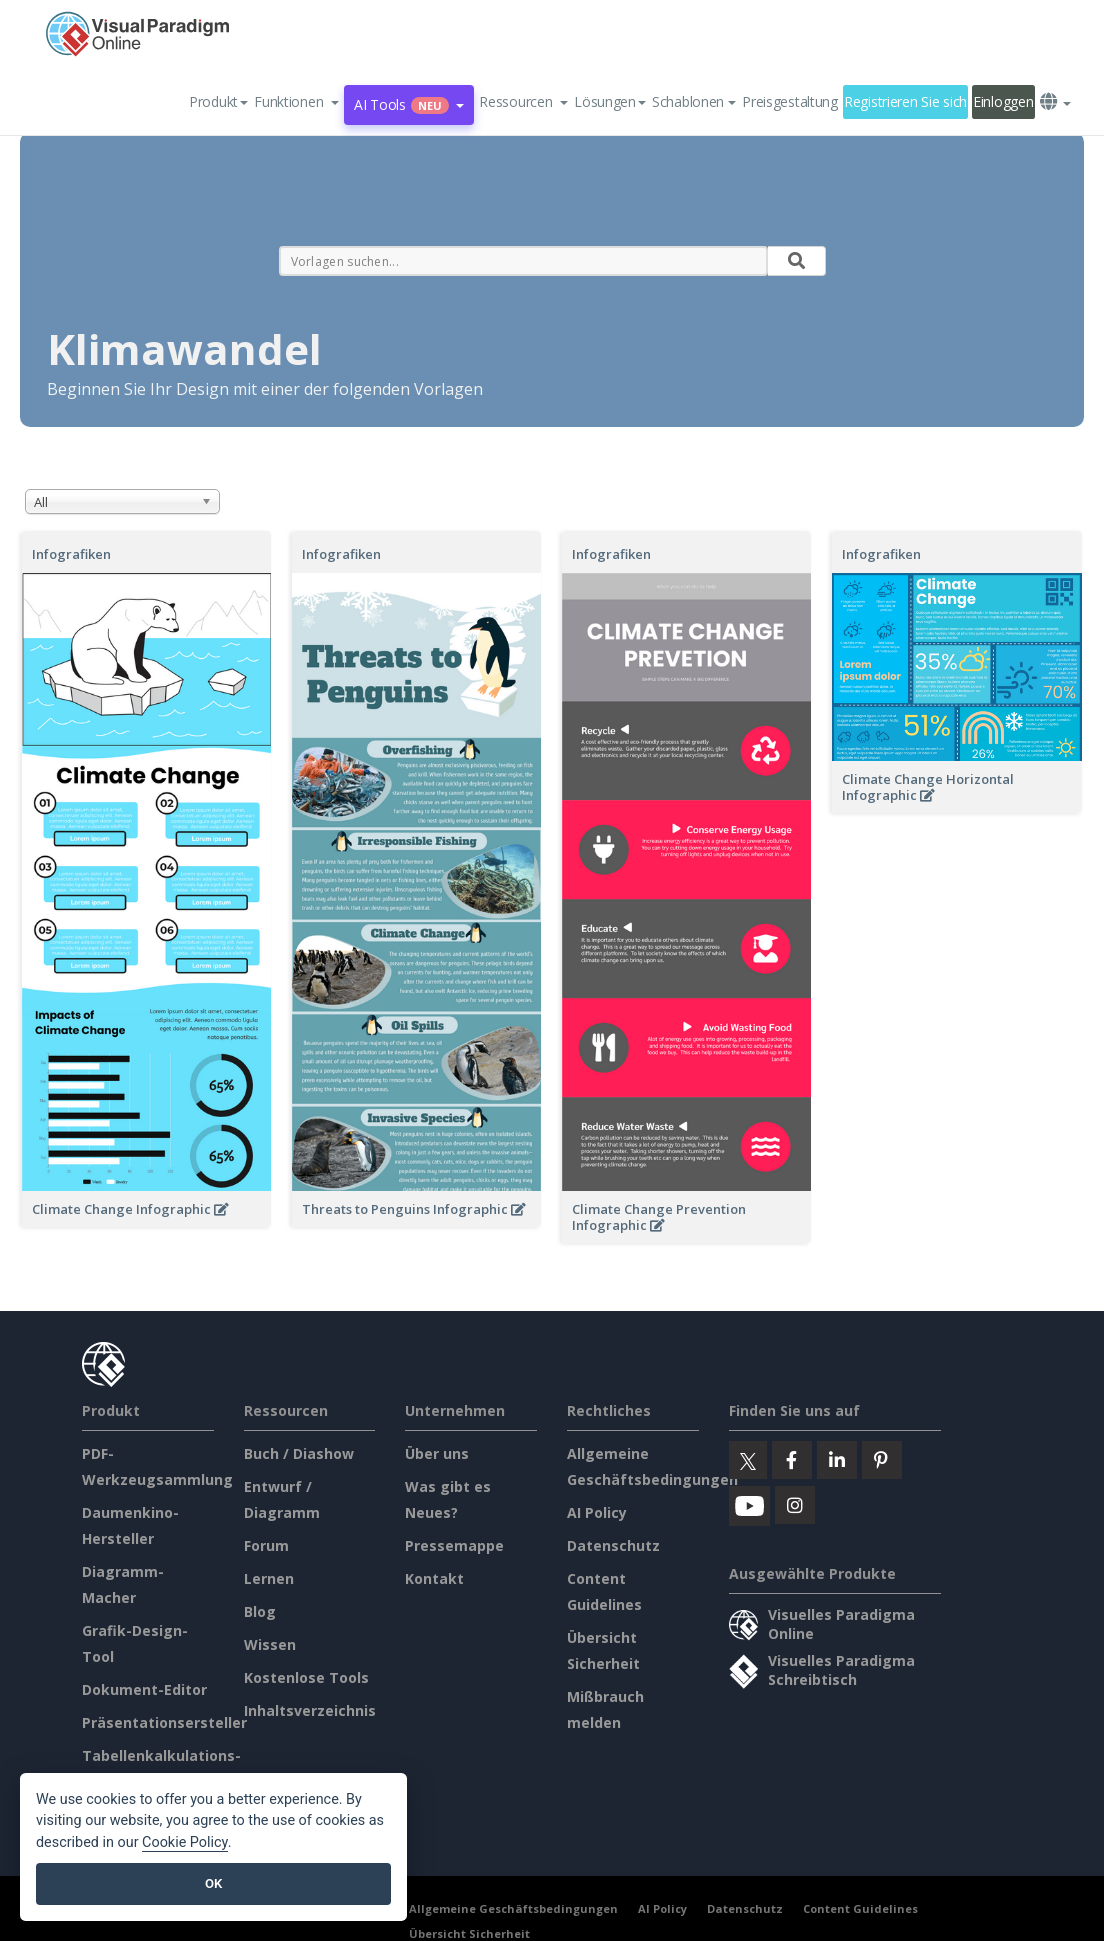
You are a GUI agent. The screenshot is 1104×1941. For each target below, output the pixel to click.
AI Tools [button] (409, 104)
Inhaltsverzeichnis (310, 1710)
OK (213, 1883)
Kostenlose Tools (306, 1677)
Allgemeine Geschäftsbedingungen (513, 1908)
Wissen (270, 1644)
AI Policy (597, 1512)
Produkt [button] (218, 101)
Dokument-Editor (144, 1689)
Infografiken (71, 554)
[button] (296, 102)
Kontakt (434, 1578)
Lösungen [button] (610, 101)
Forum (266, 1545)
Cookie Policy (185, 1842)
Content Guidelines (860, 1908)
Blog (260, 1611)
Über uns (437, 1453)
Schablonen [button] (694, 101)
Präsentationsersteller (164, 1722)
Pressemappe (454, 1545)
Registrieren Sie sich (905, 101)
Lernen (269, 1578)
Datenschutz (613, 1545)
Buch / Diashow (299, 1453)
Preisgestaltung (790, 101)
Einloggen (1003, 101)
